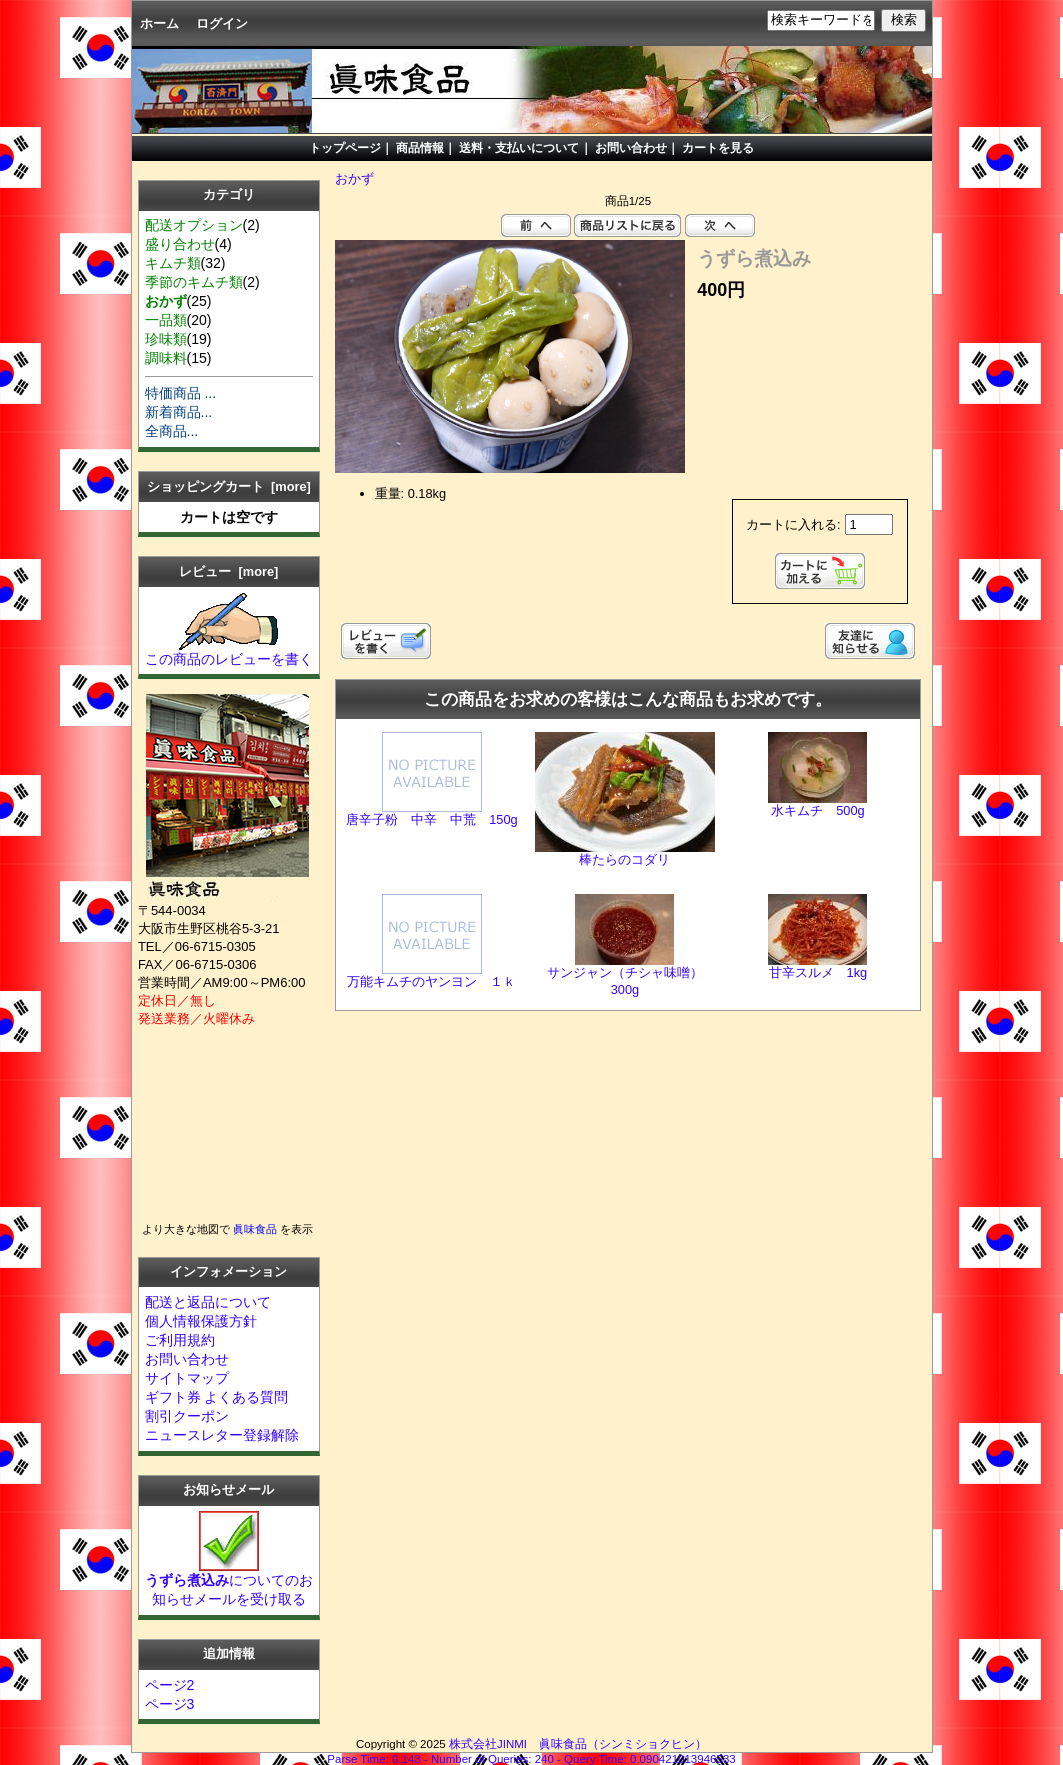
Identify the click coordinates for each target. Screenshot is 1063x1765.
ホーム (159, 23)
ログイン (222, 23)
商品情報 (420, 148)
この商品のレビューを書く (229, 652)
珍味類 (166, 339)
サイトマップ (187, 1378)
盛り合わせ (180, 244)
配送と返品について (208, 1302)
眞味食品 (255, 1229)
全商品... (172, 431)
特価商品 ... (181, 393)
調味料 (166, 358)
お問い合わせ (631, 148)
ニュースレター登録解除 (222, 1435)
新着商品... (179, 412)
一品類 (166, 320)
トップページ (345, 148)
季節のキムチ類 (194, 282)
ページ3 (170, 1704)
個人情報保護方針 (201, 1321)
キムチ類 (173, 263)
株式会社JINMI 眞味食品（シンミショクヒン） (578, 1744)
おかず (354, 178)
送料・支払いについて (517, 148)
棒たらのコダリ (624, 859)
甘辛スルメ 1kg (818, 972)
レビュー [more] (228, 571)
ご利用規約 (180, 1340)
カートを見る (718, 148)
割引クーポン (187, 1416)
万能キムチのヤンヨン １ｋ (431, 981)
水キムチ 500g (817, 810)
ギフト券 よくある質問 (217, 1397)
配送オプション (194, 225)
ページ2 (170, 1685)
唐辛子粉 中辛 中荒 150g (431, 819)
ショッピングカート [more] (229, 486)
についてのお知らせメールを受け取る (229, 1582)
